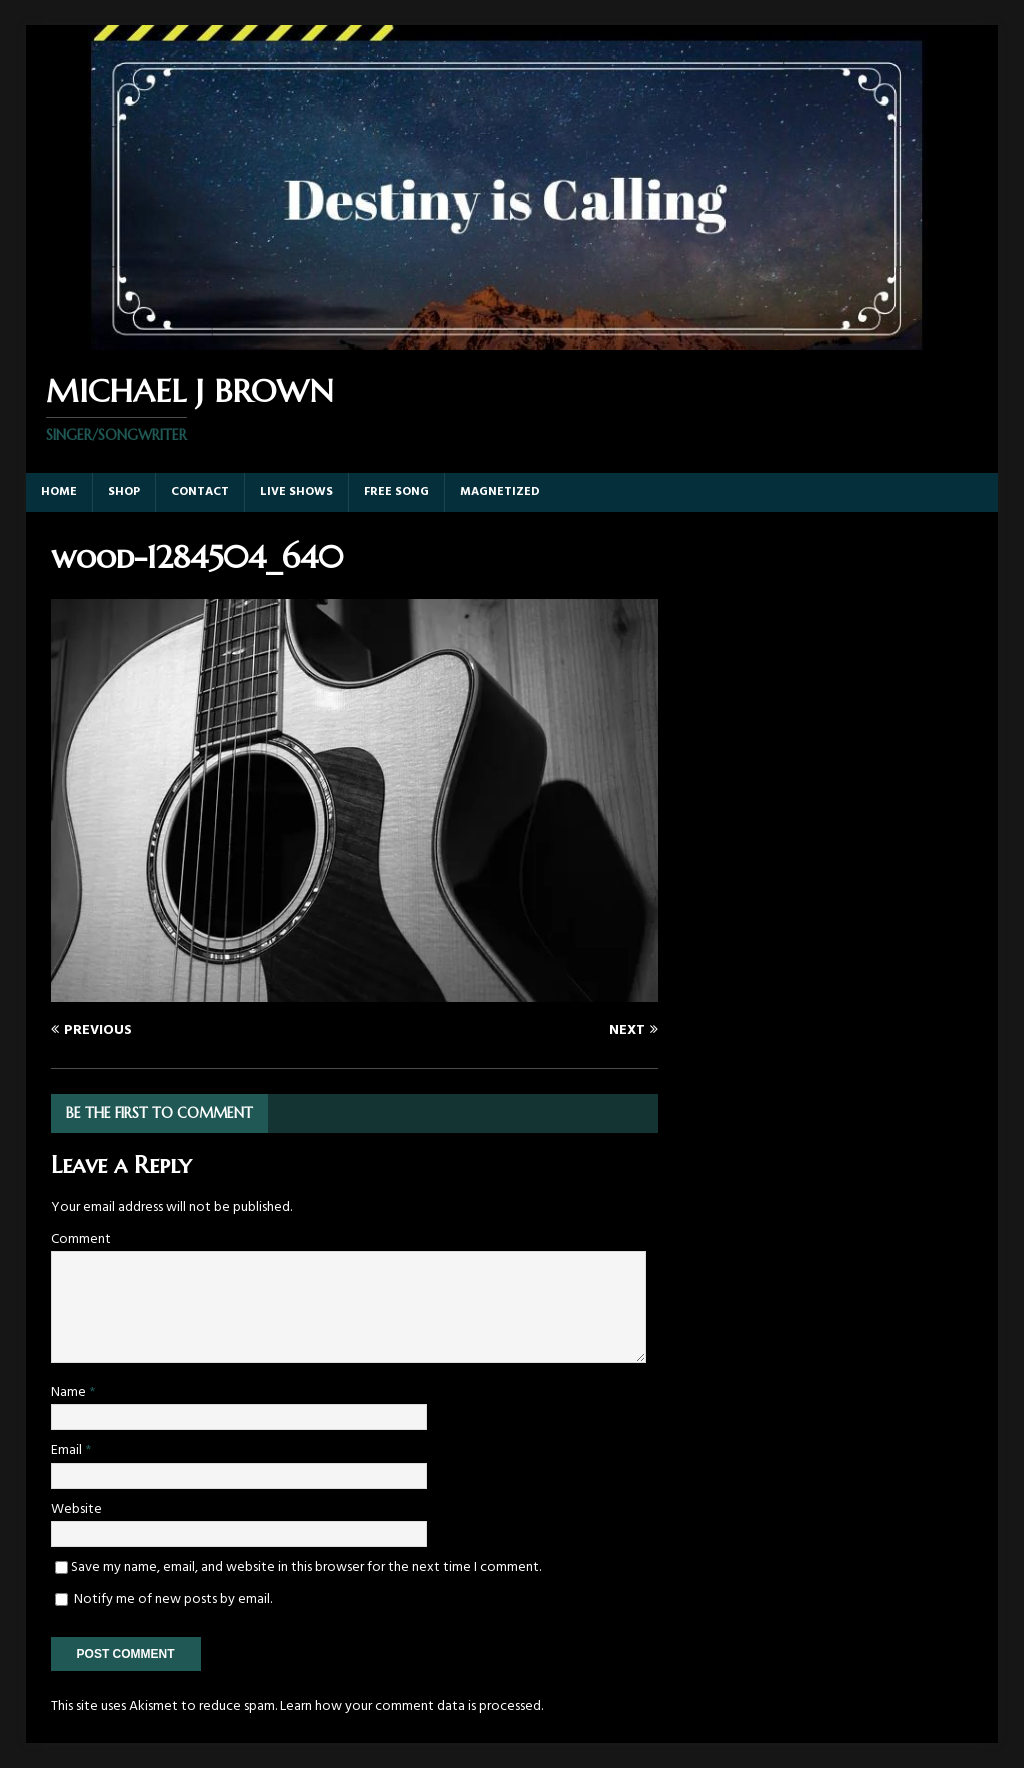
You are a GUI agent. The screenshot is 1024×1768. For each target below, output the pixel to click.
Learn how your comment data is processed (410, 1706)
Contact (200, 492)
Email (68, 1450)
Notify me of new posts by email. (173, 1599)
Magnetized (500, 492)
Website (76, 1509)
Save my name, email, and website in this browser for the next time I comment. (306, 1567)
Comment (81, 1239)
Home (59, 492)
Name (70, 1392)
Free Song (396, 492)
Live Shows (296, 492)
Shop (124, 492)
